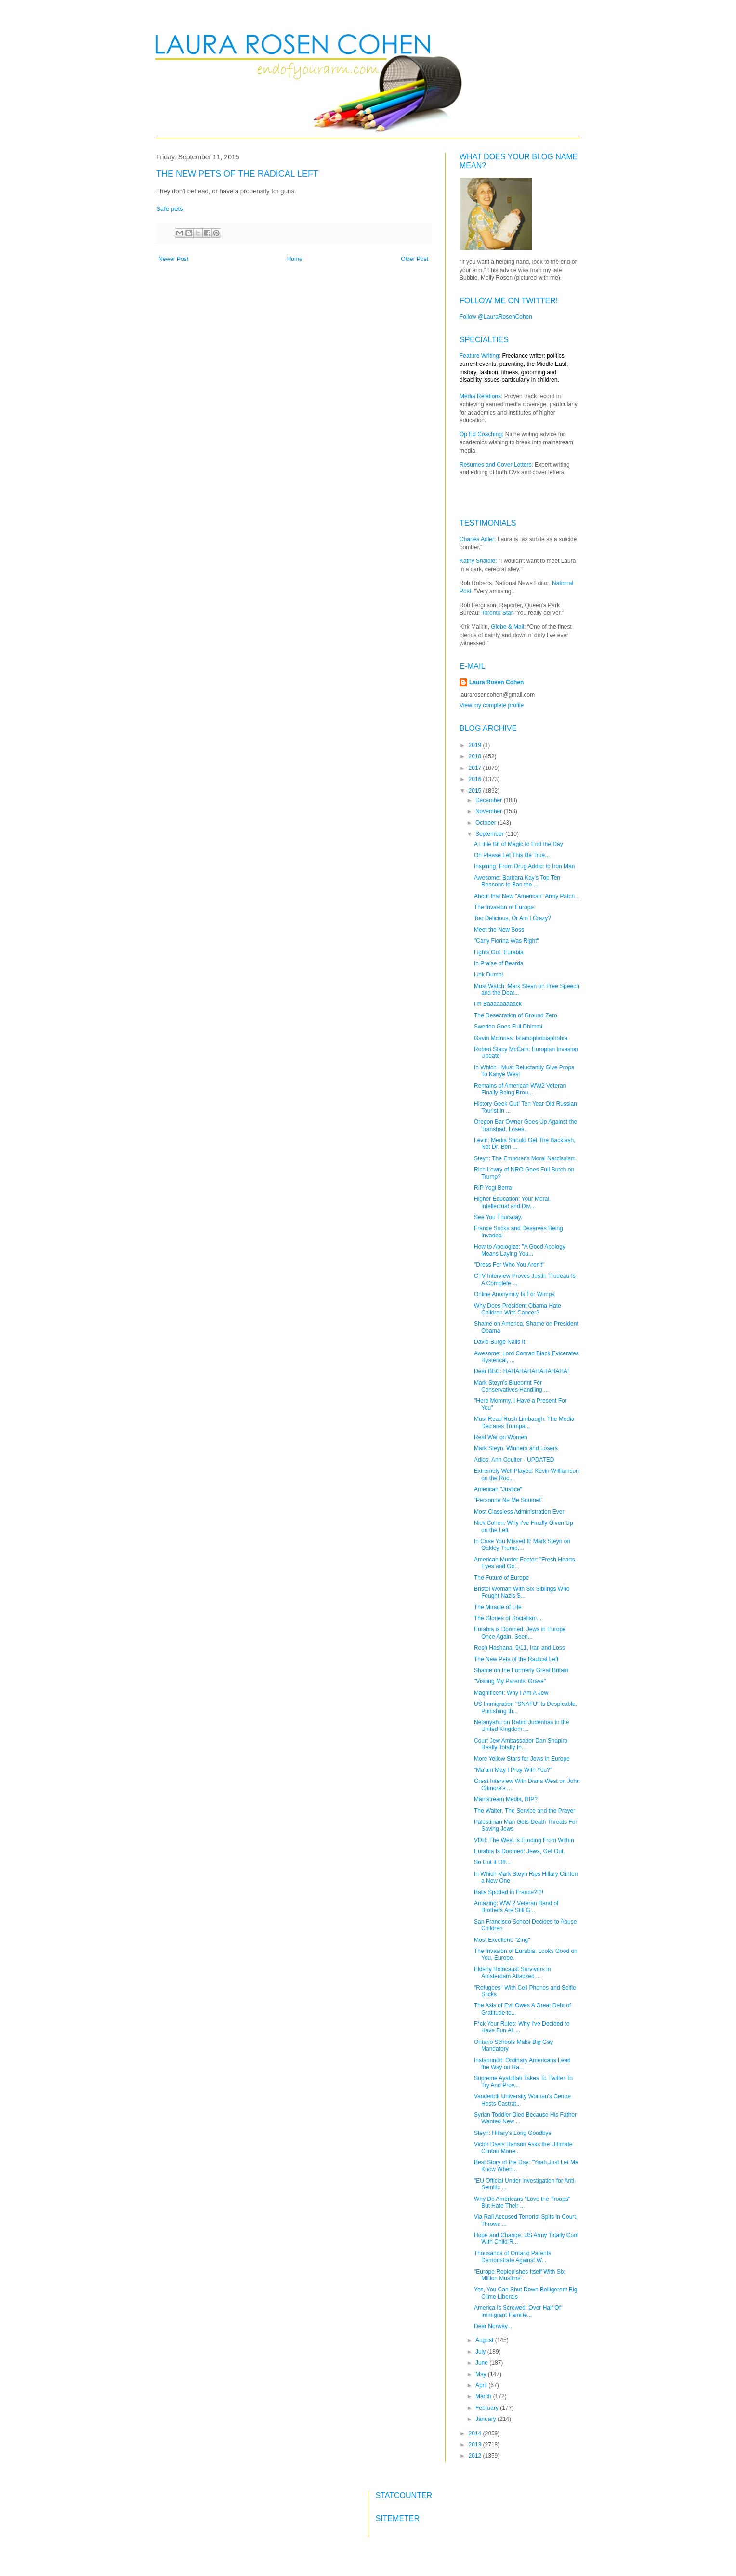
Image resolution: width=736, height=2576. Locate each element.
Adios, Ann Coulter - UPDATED (514, 1460)
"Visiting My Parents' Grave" (510, 1681)
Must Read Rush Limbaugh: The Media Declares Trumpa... (524, 1422)
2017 (476, 768)
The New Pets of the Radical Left (516, 1659)
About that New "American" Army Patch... (526, 896)
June (482, 2362)
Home (294, 259)
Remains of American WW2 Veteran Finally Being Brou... (520, 1089)
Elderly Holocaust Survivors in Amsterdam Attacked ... (512, 1972)
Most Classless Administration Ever (519, 1512)
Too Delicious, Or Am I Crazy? (512, 918)
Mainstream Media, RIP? (506, 1799)
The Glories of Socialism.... (508, 1618)
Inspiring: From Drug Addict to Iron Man (524, 866)
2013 (476, 2444)
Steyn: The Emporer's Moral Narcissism (525, 1158)
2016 (476, 779)
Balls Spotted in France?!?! (508, 1892)
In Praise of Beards (498, 963)
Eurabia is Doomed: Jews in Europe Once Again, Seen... (520, 1632)
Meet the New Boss (499, 929)
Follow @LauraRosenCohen (496, 316)
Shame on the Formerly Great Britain (521, 1670)
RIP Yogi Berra (493, 1187)
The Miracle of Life (498, 1607)
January (486, 2419)
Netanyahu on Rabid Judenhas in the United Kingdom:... (521, 1725)
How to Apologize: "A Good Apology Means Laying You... (519, 1250)
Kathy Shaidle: (478, 561)
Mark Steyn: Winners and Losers (516, 1448)
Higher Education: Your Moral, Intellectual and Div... (512, 1202)
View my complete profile (492, 705)
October (486, 823)
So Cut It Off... (492, 1862)
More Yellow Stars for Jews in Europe (522, 1759)
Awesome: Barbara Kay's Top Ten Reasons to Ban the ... (517, 881)
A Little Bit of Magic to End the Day (518, 844)
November (489, 811)
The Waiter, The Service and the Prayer (524, 1811)
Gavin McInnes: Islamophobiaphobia (520, 1038)
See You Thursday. (498, 1217)
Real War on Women (500, 1437)
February (487, 2408)
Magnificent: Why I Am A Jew (511, 1693)
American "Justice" (498, 1489)
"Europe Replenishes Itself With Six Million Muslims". (519, 2275)
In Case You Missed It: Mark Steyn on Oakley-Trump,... (522, 1544)
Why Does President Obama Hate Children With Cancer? (517, 1309)
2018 (476, 756)
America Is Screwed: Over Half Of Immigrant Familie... (517, 2311)
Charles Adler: (478, 539)
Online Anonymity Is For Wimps (514, 1294)
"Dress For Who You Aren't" (509, 1265)
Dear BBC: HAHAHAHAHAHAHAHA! (521, 1371)
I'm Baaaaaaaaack (498, 1004)
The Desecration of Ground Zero (515, 1015)
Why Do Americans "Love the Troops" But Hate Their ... (522, 2202)
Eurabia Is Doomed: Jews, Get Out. (519, 1851)
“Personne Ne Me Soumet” (508, 1500)
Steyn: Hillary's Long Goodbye (513, 2133)
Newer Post (173, 259)
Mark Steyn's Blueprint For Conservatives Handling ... (511, 1386)
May (481, 2374)
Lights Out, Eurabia (499, 952)
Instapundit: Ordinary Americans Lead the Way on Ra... (522, 2063)
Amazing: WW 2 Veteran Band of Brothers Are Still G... (516, 1906)
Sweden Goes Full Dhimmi (508, 1026)
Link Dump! (488, 974)
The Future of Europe (501, 1577)
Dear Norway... (493, 2326)
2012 (476, 2455)
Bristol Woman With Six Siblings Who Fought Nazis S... (522, 1592)
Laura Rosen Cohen (496, 682)
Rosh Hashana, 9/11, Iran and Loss (519, 1647)
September (490, 834)
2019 (476, 745)
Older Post (414, 259)
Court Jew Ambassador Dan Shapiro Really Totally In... (520, 1744)
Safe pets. (171, 208)
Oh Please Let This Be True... (512, 855)
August (485, 2340)
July (481, 2351)
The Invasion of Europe (504, 907)
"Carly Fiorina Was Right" (506, 940)
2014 (476, 2433)
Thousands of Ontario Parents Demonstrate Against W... (512, 2257)
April (481, 2385)
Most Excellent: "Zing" (502, 1940)
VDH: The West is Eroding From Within (524, 1840)
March (484, 2396)
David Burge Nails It (499, 1342)
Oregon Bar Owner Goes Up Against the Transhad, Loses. (525, 1125)
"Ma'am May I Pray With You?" (513, 1770)
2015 (476, 790)
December (489, 800)
